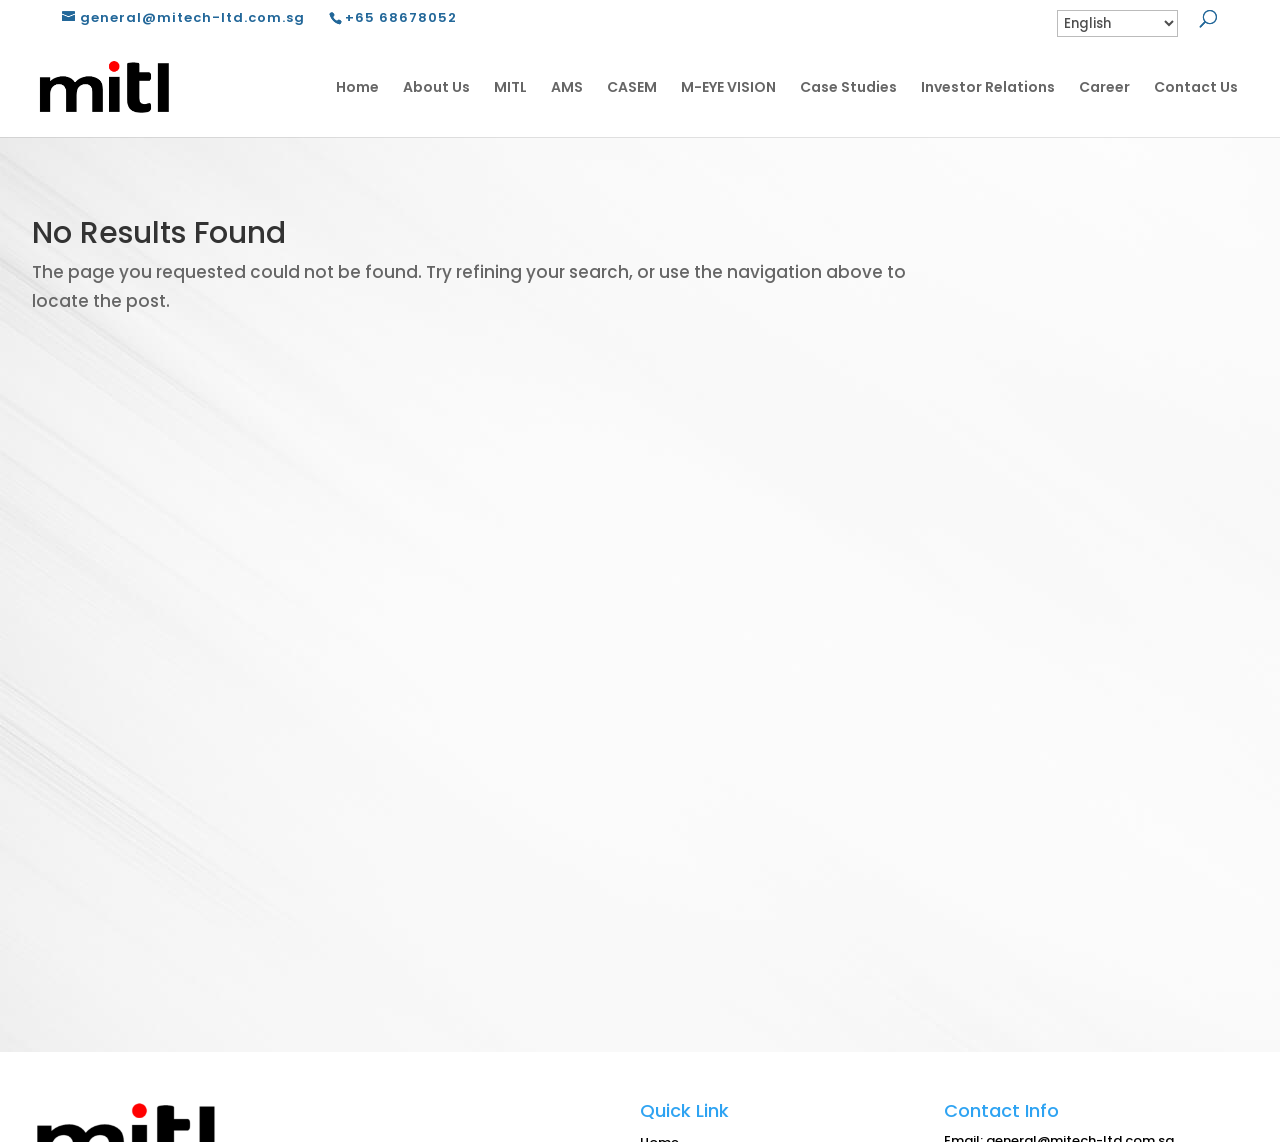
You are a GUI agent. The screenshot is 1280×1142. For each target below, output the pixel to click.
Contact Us (1196, 87)
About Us (436, 87)
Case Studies (848, 87)
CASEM (632, 87)
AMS (567, 87)
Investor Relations (988, 87)
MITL (510, 87)
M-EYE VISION (728, 87)
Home (357, 87)
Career (1104, 87)
